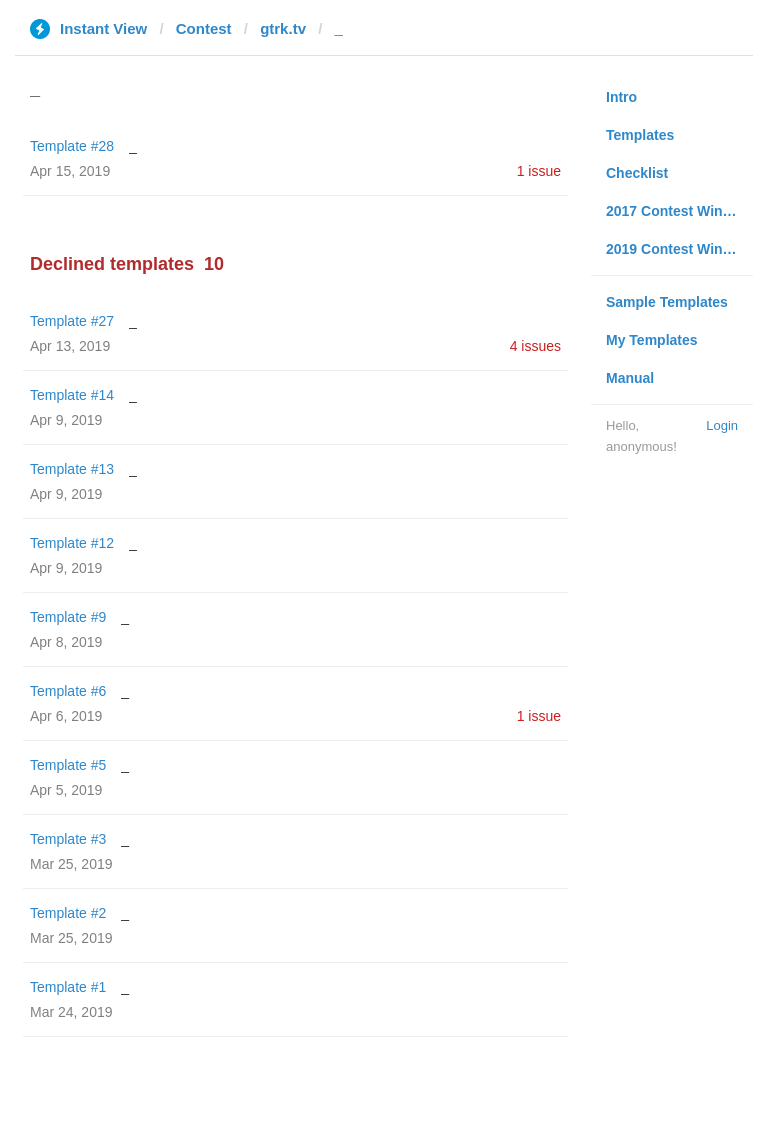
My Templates (652, 340)
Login (722, 425)
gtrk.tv (283, 28)
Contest (204, 28)
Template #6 (68, 691)
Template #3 (68, 839)
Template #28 (72, 146)
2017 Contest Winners (679, 211)
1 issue (539, 171)
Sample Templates (667, 302)
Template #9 (68, 617)
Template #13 (72, 469)
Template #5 (68, 765)
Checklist (637, 173)
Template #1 (68, 987)
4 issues (535, 346)
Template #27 (72, 321)
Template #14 (72, 395)
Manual (630, 378)
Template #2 (68, 913)
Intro (621, 97)
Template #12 (72, 543)
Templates (640, 135)
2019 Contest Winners (679, 249)
